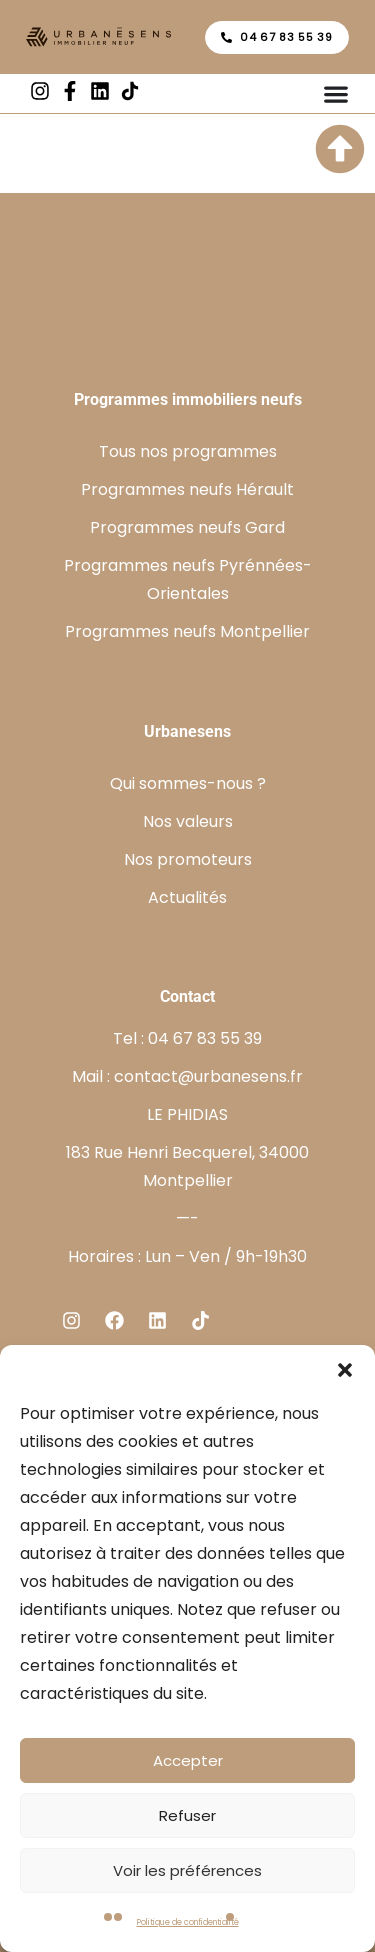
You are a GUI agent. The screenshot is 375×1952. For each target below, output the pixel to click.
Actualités (187, 897)
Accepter (188, 1760)
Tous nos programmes (188, 451)
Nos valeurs (188, 821)
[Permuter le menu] (336, 94)
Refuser (187, 1815)
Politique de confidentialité (188, 1922)
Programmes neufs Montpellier (187, 631)
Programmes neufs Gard (187, 527)
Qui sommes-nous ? (188, 783)
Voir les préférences (187, 1870)
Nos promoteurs (188, 859)
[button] (345, 1370)
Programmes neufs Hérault (187, 489)
